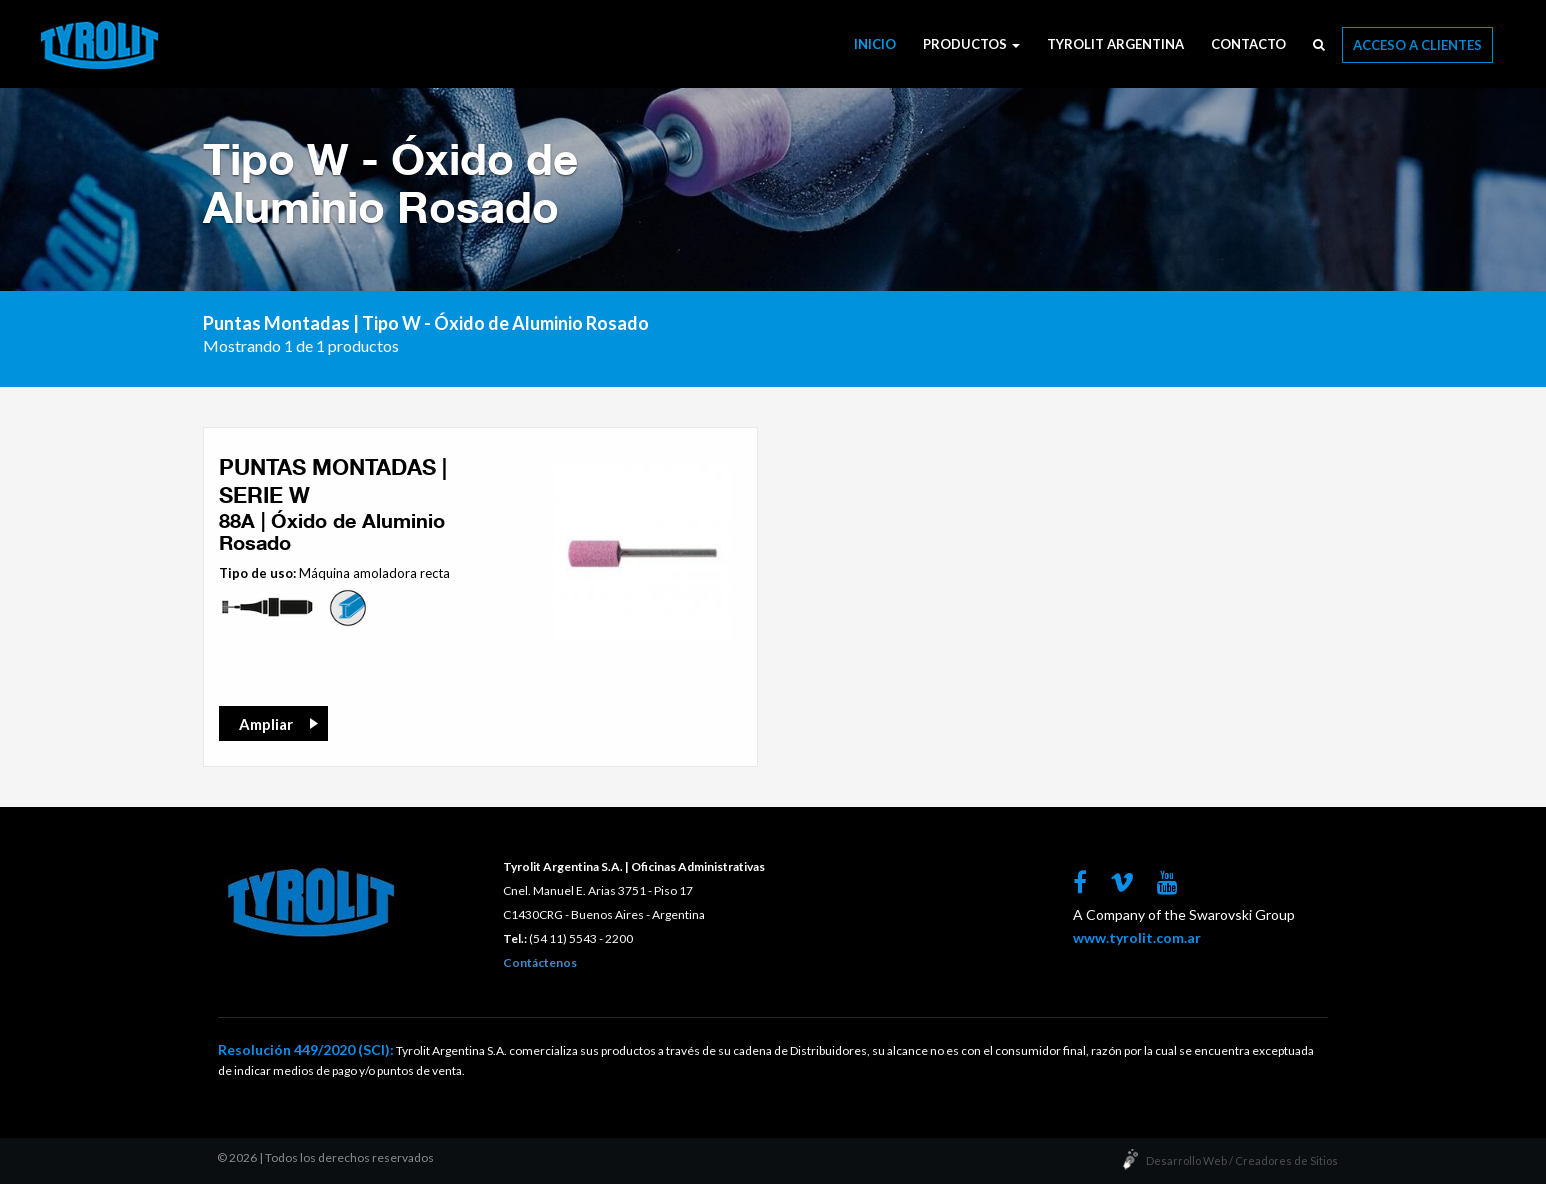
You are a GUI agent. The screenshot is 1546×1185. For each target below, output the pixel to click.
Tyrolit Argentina (1115, 44)
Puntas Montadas (276, 324)
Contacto (1248, 44)
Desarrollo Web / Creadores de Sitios (1242, 1161)
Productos (971, 44)
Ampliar (266, 725)
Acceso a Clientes (1417, 45)
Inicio (875, 44)
